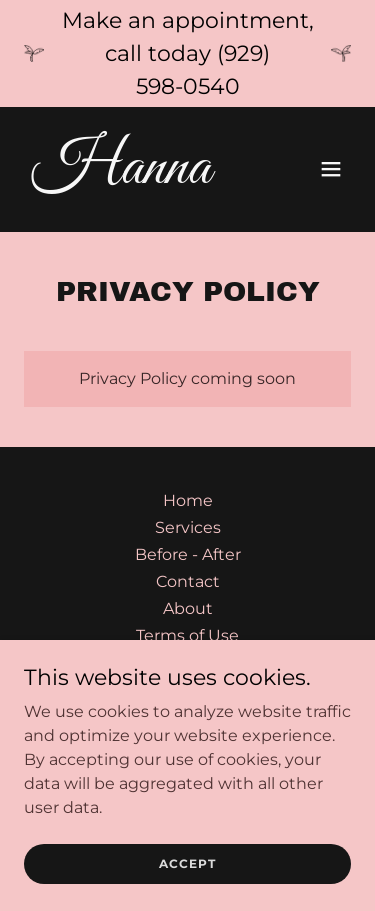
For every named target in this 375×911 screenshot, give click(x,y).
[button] (331, 169)
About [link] (188, 608)
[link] (138, 177)
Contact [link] (188, 581)
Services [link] (188, 527)
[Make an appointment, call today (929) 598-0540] (187, 53)
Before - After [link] (188, 554)
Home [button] (188, 500)
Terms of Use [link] (187, 635)
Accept (187, 863)
